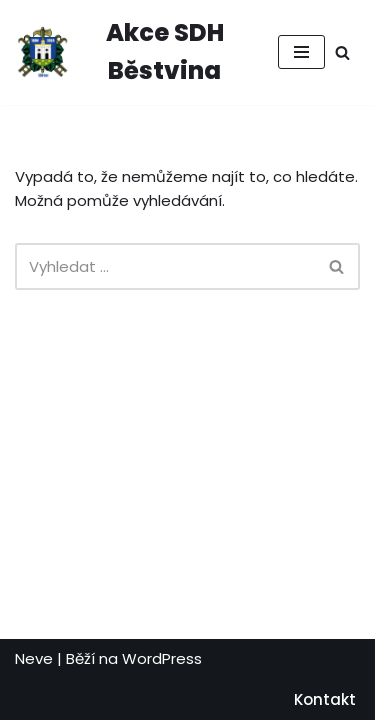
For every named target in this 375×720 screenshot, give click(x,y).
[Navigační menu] (301, 52)
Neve (34, 658)
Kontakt (325, 699)
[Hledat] (342, 52)
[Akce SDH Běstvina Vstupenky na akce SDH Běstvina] (131, 52)
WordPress (162, 658)
